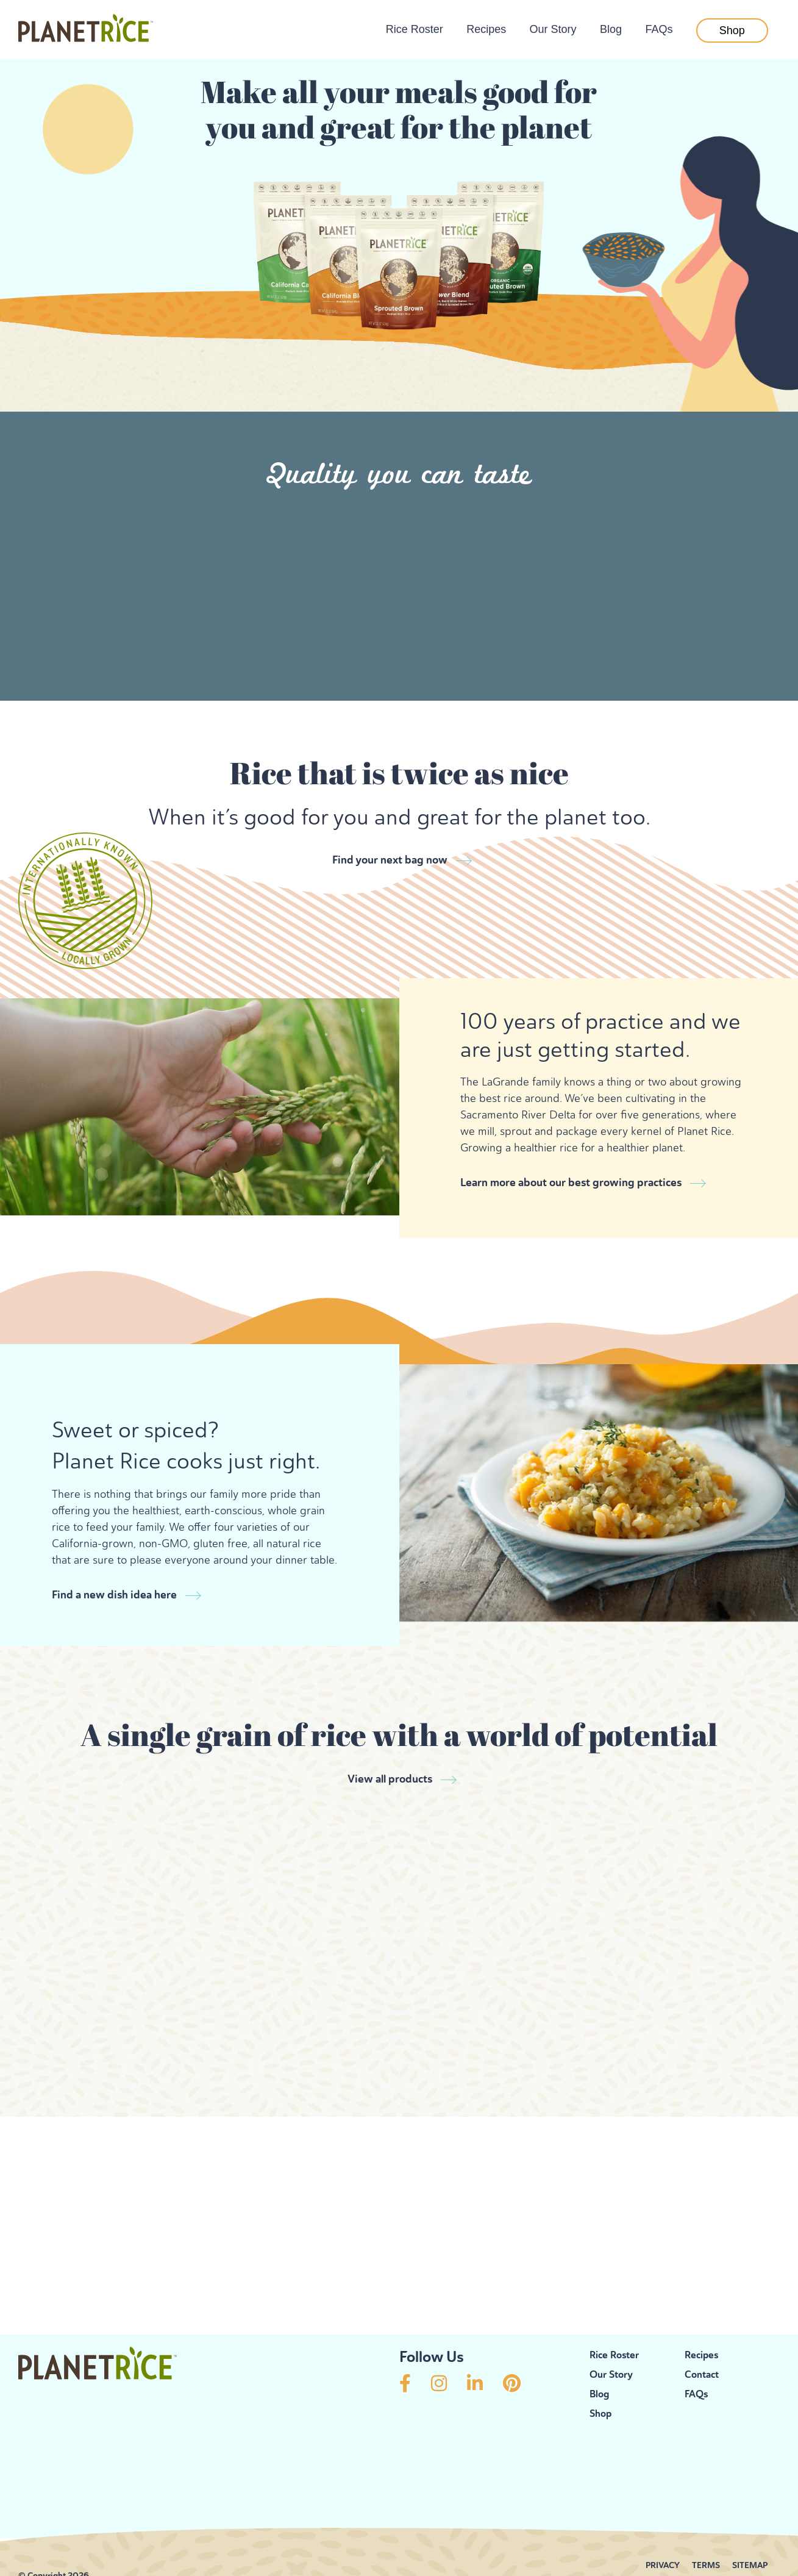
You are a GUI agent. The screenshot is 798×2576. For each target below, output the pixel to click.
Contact (702, 2338)
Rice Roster (414, 29)
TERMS (706, 2529)
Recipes (486, 29)
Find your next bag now (389, 860)
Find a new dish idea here (114, 1569)
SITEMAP (750, 2529)
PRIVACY (663, 2529)
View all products (389, 1743)
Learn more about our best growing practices (571, 1174)
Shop (732, 30)
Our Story (553, 29)
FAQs (658, 29)
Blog (611, 29)
